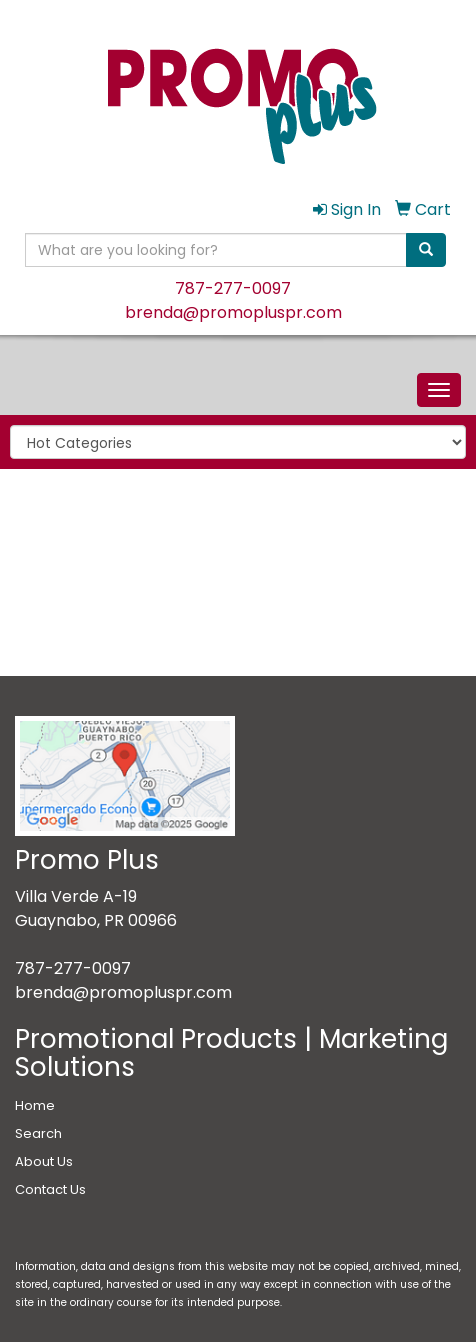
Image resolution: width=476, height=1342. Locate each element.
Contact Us (50, 1189)
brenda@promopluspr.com (233, 312)
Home (35, 1105)
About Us (44, 1161)
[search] (426, 250)
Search (38, 1133)
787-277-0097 (233, 288)
